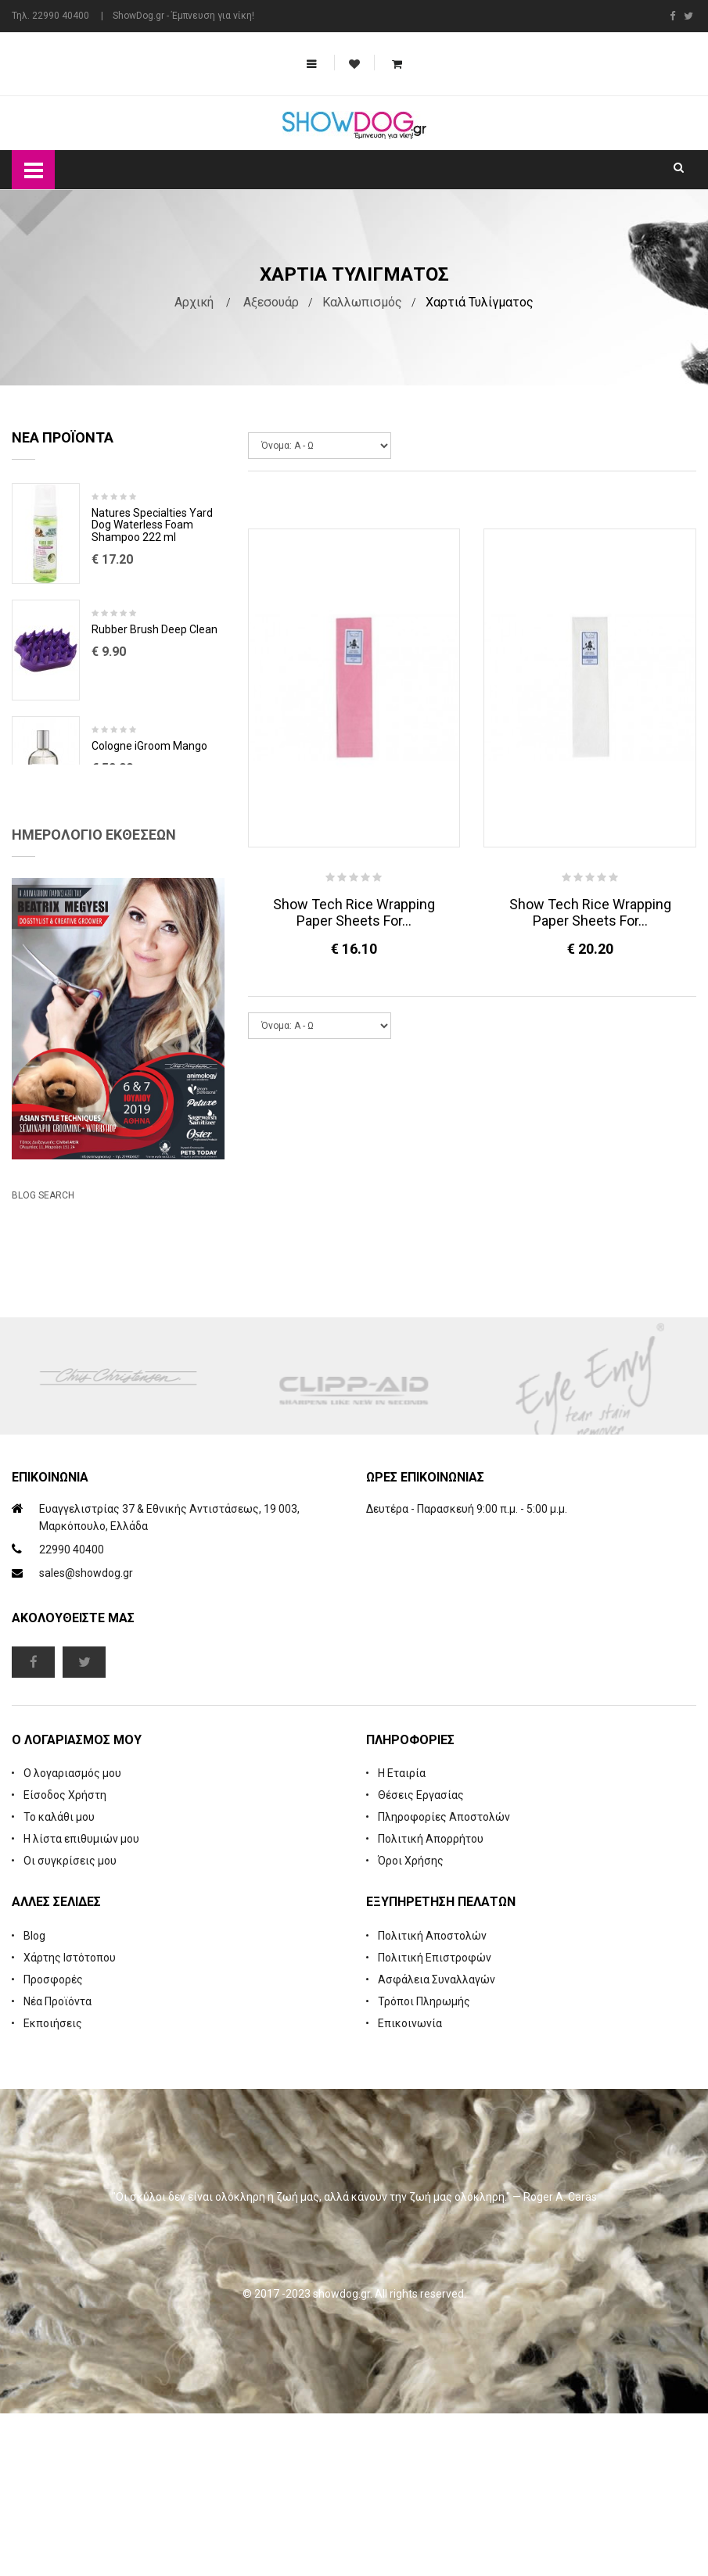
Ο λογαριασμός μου (72, 1936)
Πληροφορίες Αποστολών (444, 1980)
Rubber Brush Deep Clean (154, 630)
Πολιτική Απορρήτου (430, 2002)
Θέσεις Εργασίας (421, 1958)
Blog (34, 2098)
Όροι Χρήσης (411, 2024)
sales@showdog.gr (86, 1736)
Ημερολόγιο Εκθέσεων (94, 887)
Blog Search (43, 1307)
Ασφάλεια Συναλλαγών (436, 2142)
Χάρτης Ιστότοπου (69, 2120)
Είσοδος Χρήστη (64, 1958)
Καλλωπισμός (362, 302)
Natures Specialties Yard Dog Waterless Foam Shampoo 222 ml (152, 525)
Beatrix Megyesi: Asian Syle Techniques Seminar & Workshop (101, 1238)
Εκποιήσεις (52, 2186)
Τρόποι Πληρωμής (424, 2164)
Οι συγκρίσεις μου (70, 2024)
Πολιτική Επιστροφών (434, 2120)
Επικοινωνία (410, 2186)
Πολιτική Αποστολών (432, 2098)
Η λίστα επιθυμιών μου (81, 2002)
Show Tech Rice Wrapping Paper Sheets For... (354, 912)
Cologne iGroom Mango (149, 746)
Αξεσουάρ (271, 302)
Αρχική (194, 302)
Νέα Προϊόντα (57, 2164)
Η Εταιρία (402, 1936)
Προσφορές (53, 2142)
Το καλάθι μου (59, 1980)
